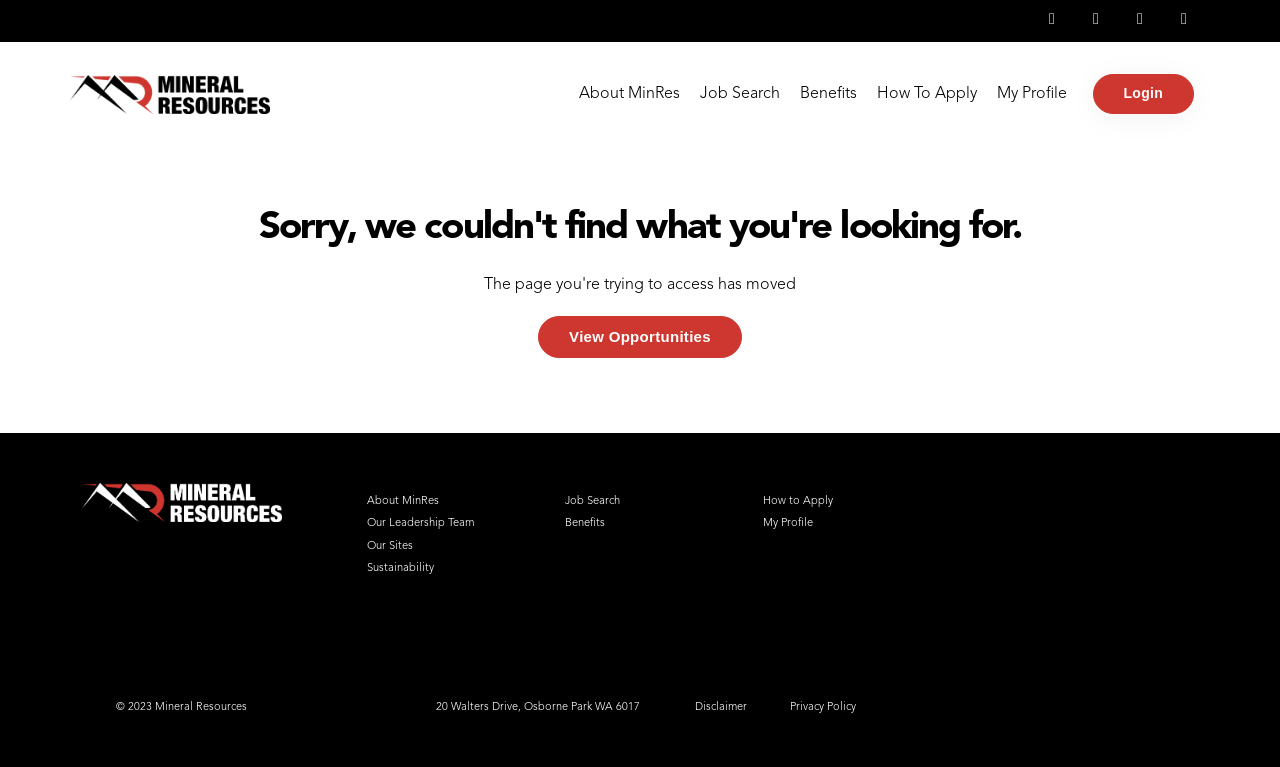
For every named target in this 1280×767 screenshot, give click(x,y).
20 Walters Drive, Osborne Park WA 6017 (538, 707)
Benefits (828, 94)
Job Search (740, 94)
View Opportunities (640, 336)
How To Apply (927, 94)
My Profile (1032, 94)
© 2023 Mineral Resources (181, 707)
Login (1144, 93)
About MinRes (629, 94)
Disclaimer (721, 707)
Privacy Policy (823, 707)
